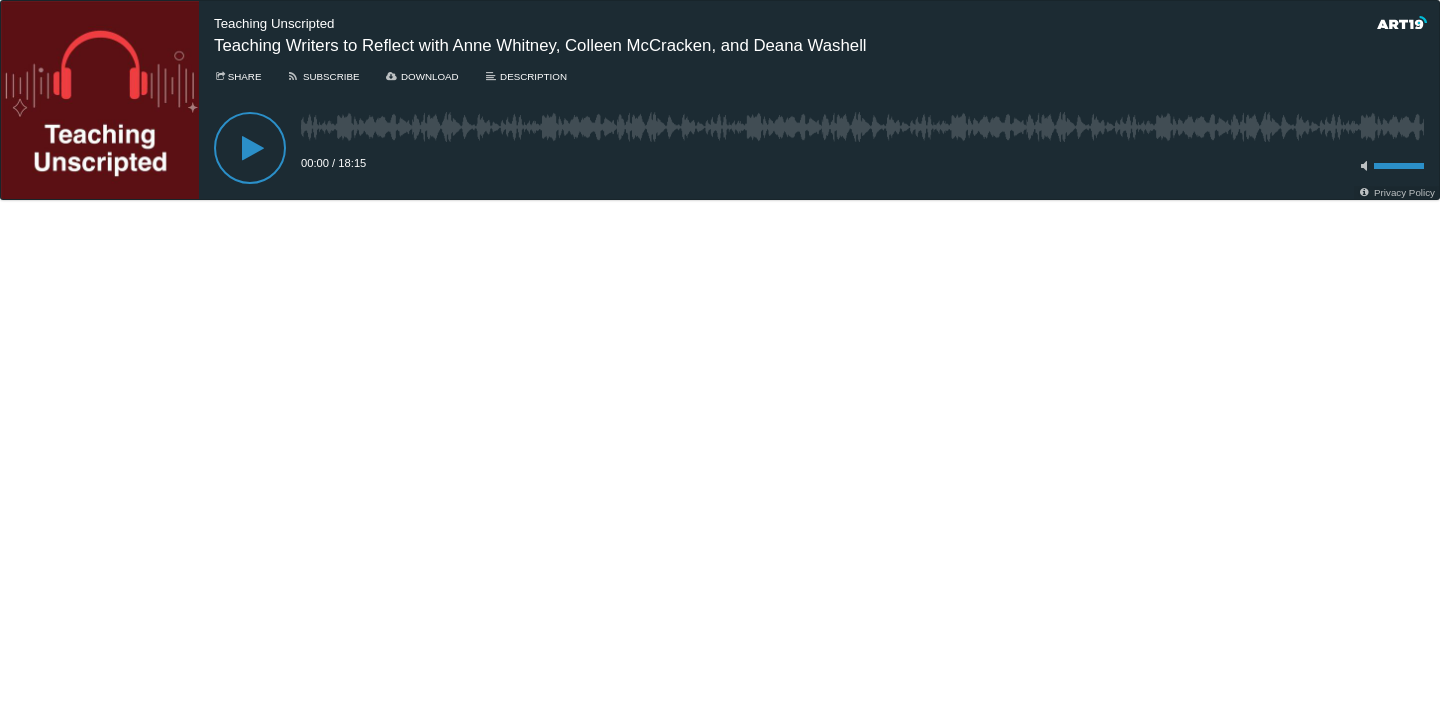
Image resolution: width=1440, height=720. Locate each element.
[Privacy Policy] (1396, 192)
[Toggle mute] (1361, 166)
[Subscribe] (322, 76)
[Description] (525, 76)
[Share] (237, 76)
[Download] (422, 76)
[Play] (250, 148)
